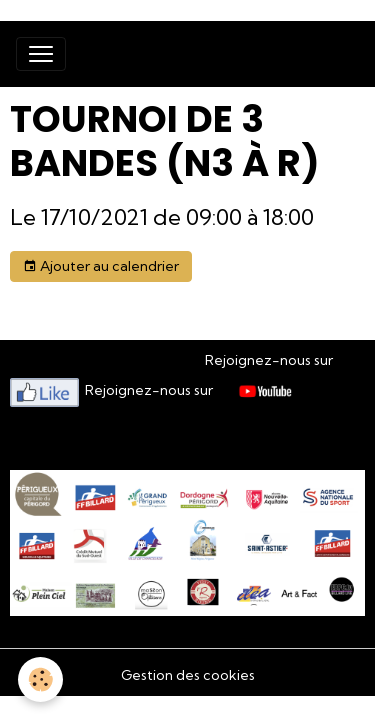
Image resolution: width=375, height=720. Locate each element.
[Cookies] (40, 679)
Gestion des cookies (188, 675)
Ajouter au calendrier (101, 266)
